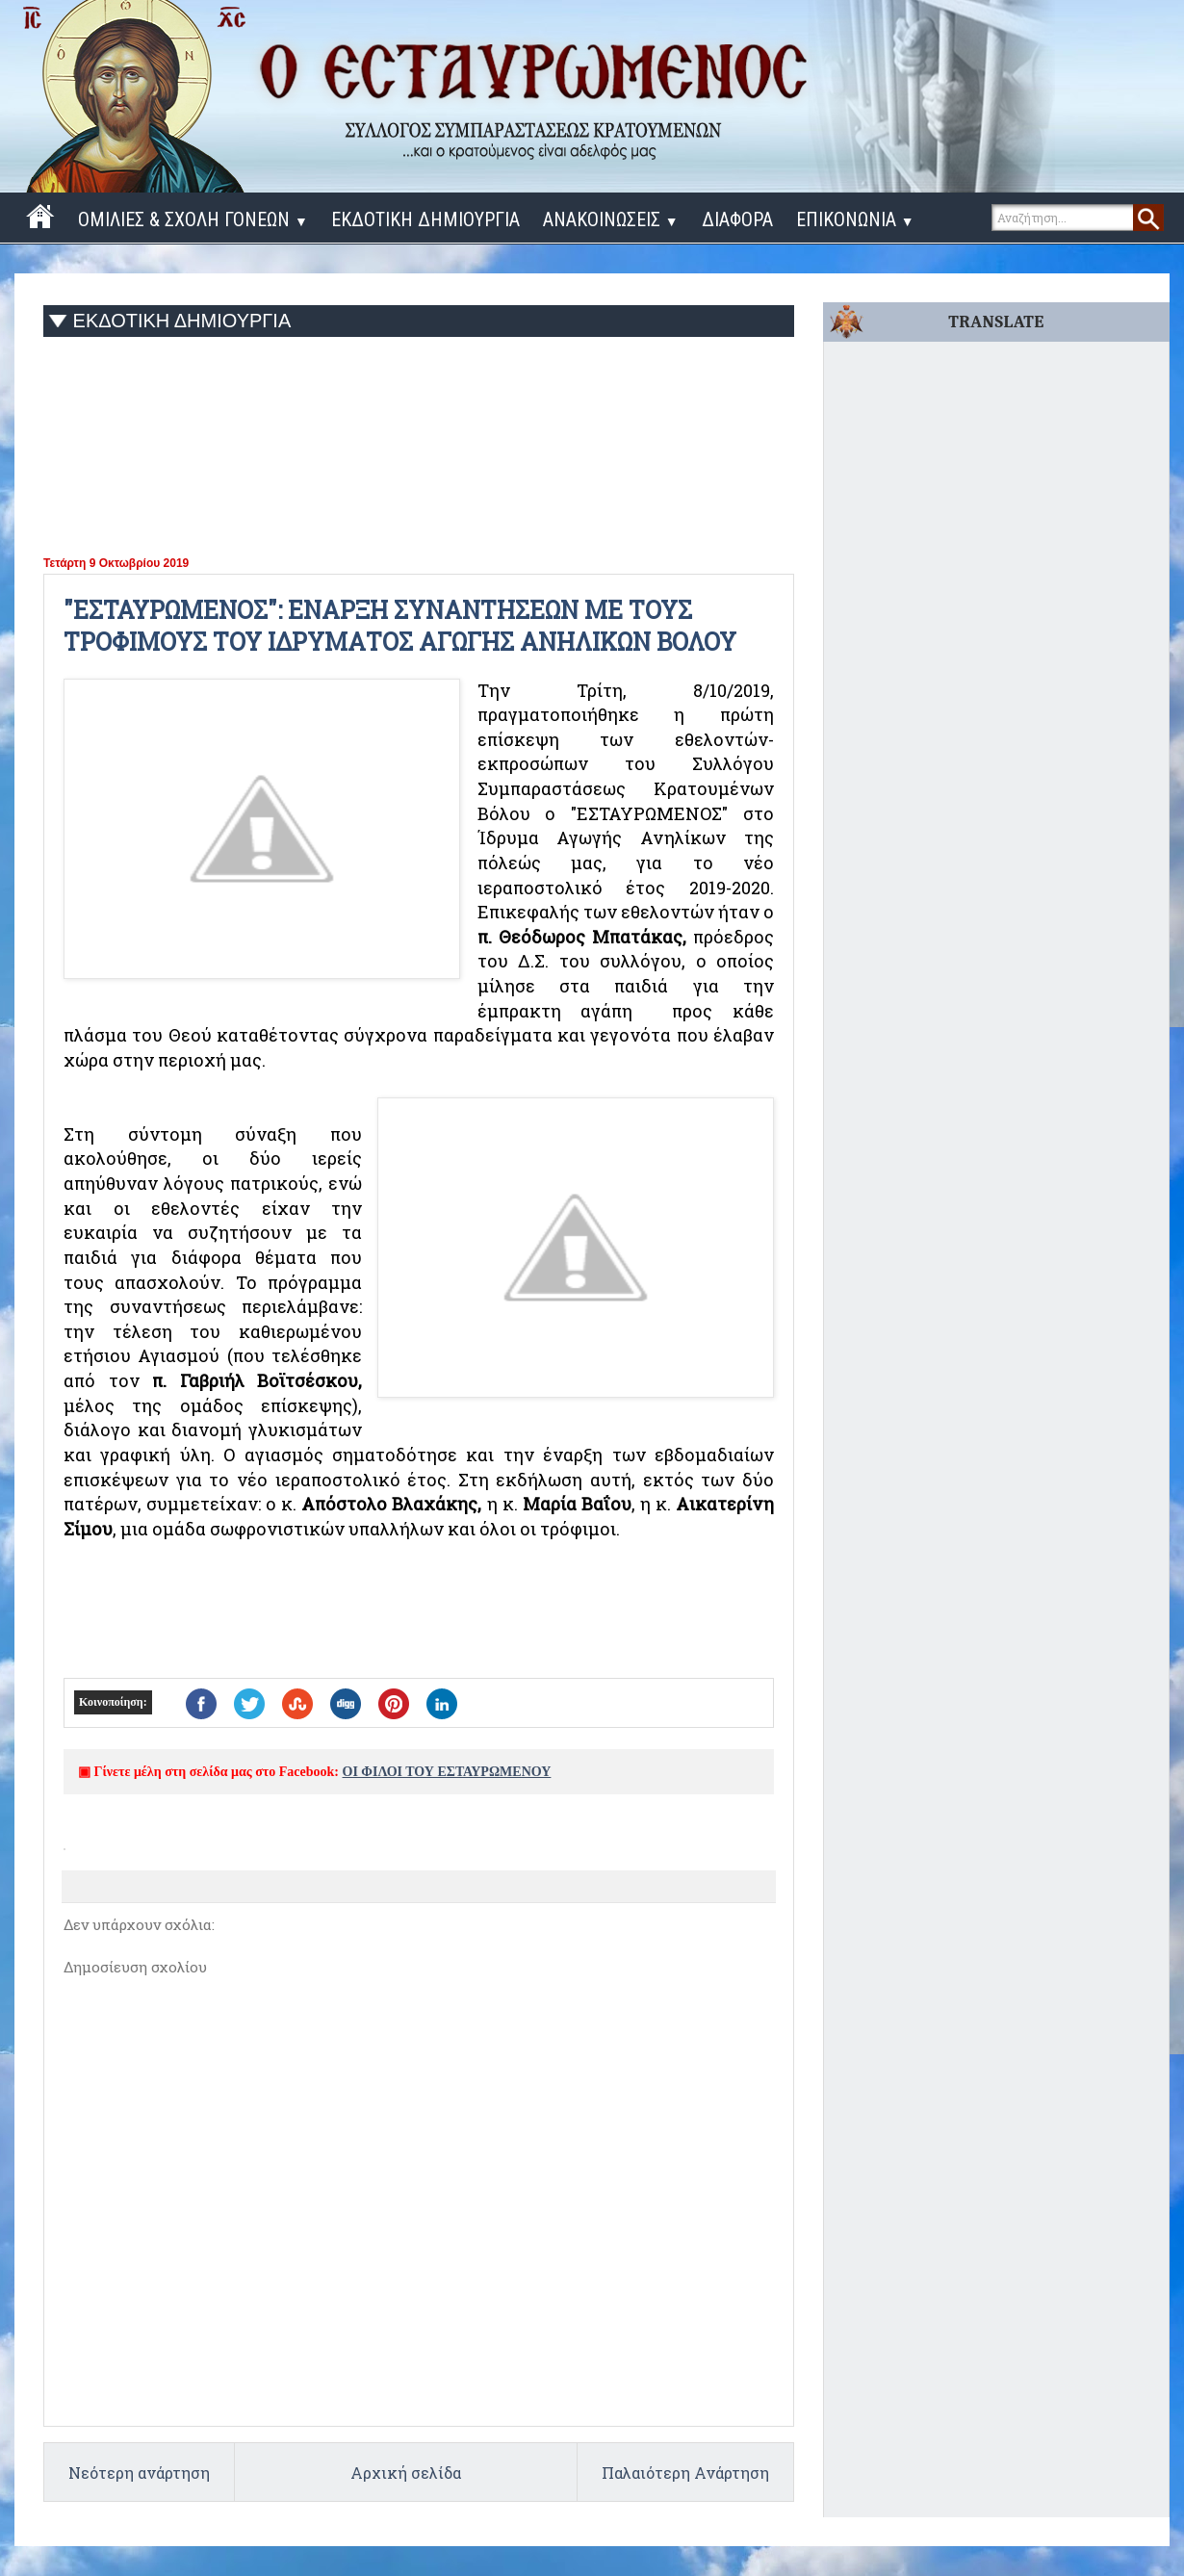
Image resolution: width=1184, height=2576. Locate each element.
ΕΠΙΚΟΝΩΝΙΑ (855, 219)
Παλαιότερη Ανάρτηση (685, 2472)
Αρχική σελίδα (405, 2472)
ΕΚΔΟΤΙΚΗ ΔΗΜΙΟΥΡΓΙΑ (425, 219)
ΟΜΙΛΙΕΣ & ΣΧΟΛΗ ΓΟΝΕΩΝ (193, 219)
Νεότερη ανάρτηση (139, 2472)
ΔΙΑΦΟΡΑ (737, 219)
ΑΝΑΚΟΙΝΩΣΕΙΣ (611, 219)
